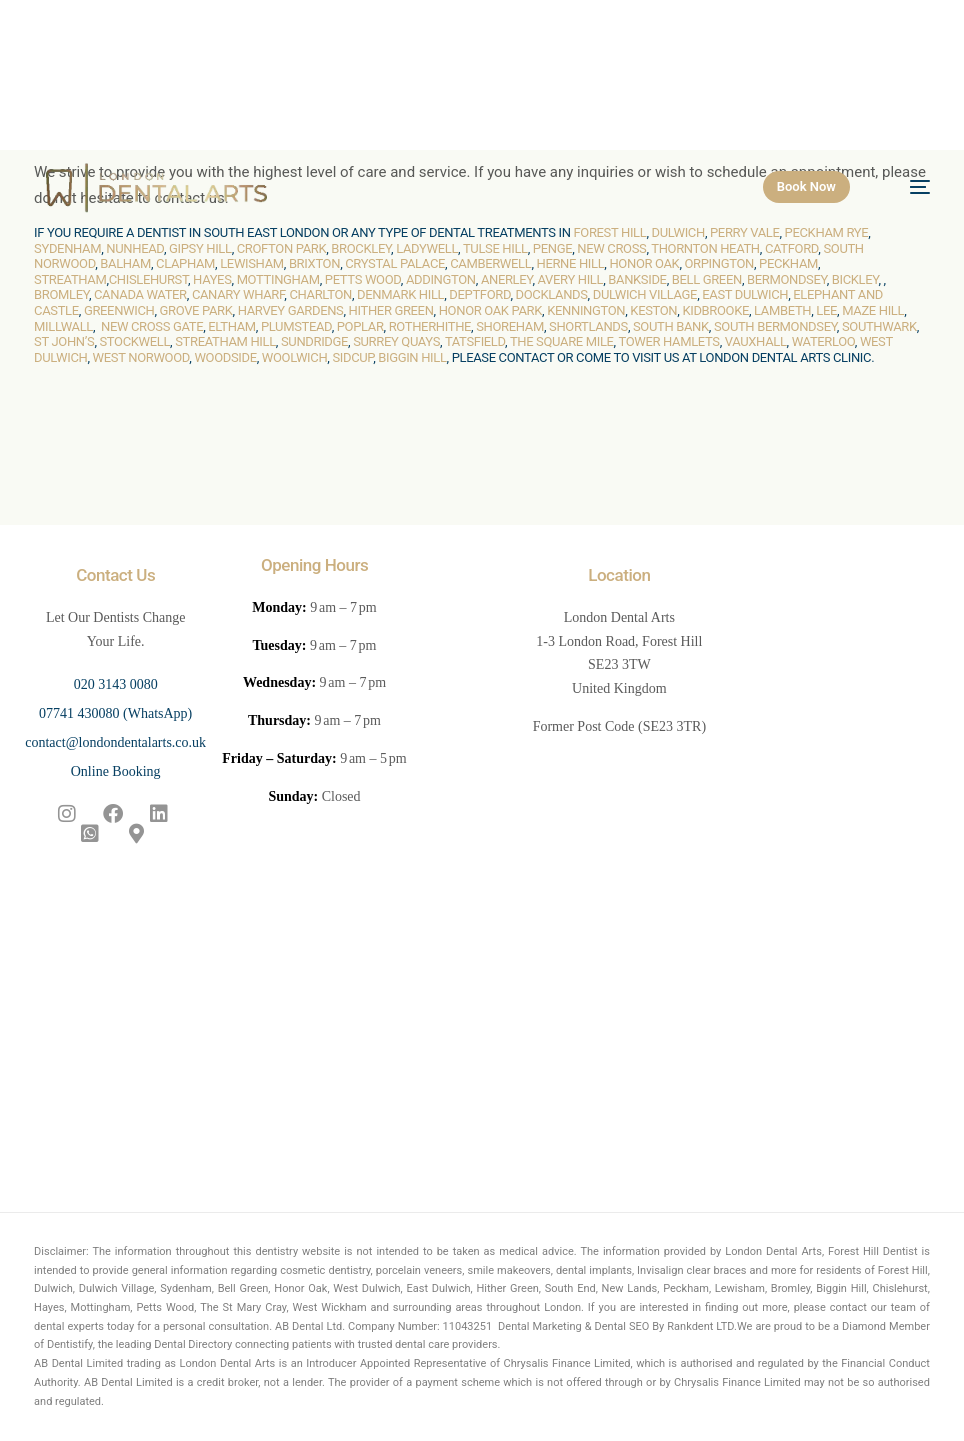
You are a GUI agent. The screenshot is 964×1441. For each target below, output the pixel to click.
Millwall (63, 326)
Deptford (479, 294)
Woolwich (295, 357)
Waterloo (823, 341)
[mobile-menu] (907, 187)
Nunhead (135, 248)
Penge (552, 248)
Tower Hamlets (668, 341)
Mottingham (278, 279)
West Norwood (141, 357)
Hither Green (391, 310)
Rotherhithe (430, 326)
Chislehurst (148, 279)
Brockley (361, 248)
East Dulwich (745, 294)
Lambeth (782, 310)
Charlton (320, 294)
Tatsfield (475, 341)
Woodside (225, 357)
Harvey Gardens (291, 310)
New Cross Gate (152, 326)
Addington (441, 279)
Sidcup (352, 357)
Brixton (314, 263)
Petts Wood (363, 279)
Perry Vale (745, 232)
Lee (826, 310)
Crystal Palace (395, 263)
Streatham (70, 279)
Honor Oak (644, 263)
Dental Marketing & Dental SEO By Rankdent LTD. (617, 1326)
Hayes (212, 279)
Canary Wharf (238, 294)
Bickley (855, 279)
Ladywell (427, 248)
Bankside (637, 279)
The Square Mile (562, 341)
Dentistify (70, 1344)
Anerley (507, 279)
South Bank (671, 326)
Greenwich (119, 310)
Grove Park (196, 310)
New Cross (611, 248)
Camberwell (490, 263)
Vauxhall (756, 341)
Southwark (879, 326)
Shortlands (588, 326)
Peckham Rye (827, 232)
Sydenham (67, 248)
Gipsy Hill (200, 248)
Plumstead (296, 326)
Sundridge (314, 341)
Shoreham (510, 326)
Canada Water (140, 294)
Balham (125, 263)
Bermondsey (787, 279)
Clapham (185, 263)
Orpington (719, 263)
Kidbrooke (715, 310)
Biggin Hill (412, 357)
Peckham (788, 263)
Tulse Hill (495, 248)
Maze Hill (873, 310)
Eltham (232, 326)
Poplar (360, 326)
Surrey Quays (396, 341)
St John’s (64, 341)
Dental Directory (193, 1344)
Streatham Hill (225, 341)
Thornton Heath (705, 248)
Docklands (552, 294)
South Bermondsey (775, 326)
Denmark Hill (400, 294)
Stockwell (134, 341)
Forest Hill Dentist (873, 1251)
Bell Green (707, 279)
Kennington (586, 310)
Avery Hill (571, 279)
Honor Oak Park (490, 310)
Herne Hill (570, 263)
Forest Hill (609, 232)
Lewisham (252, 263)
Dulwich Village (645, 294)
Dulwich (678, 232)
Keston (653, 310)
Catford (791, 248)
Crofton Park (282, 248)
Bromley (61, 294)
